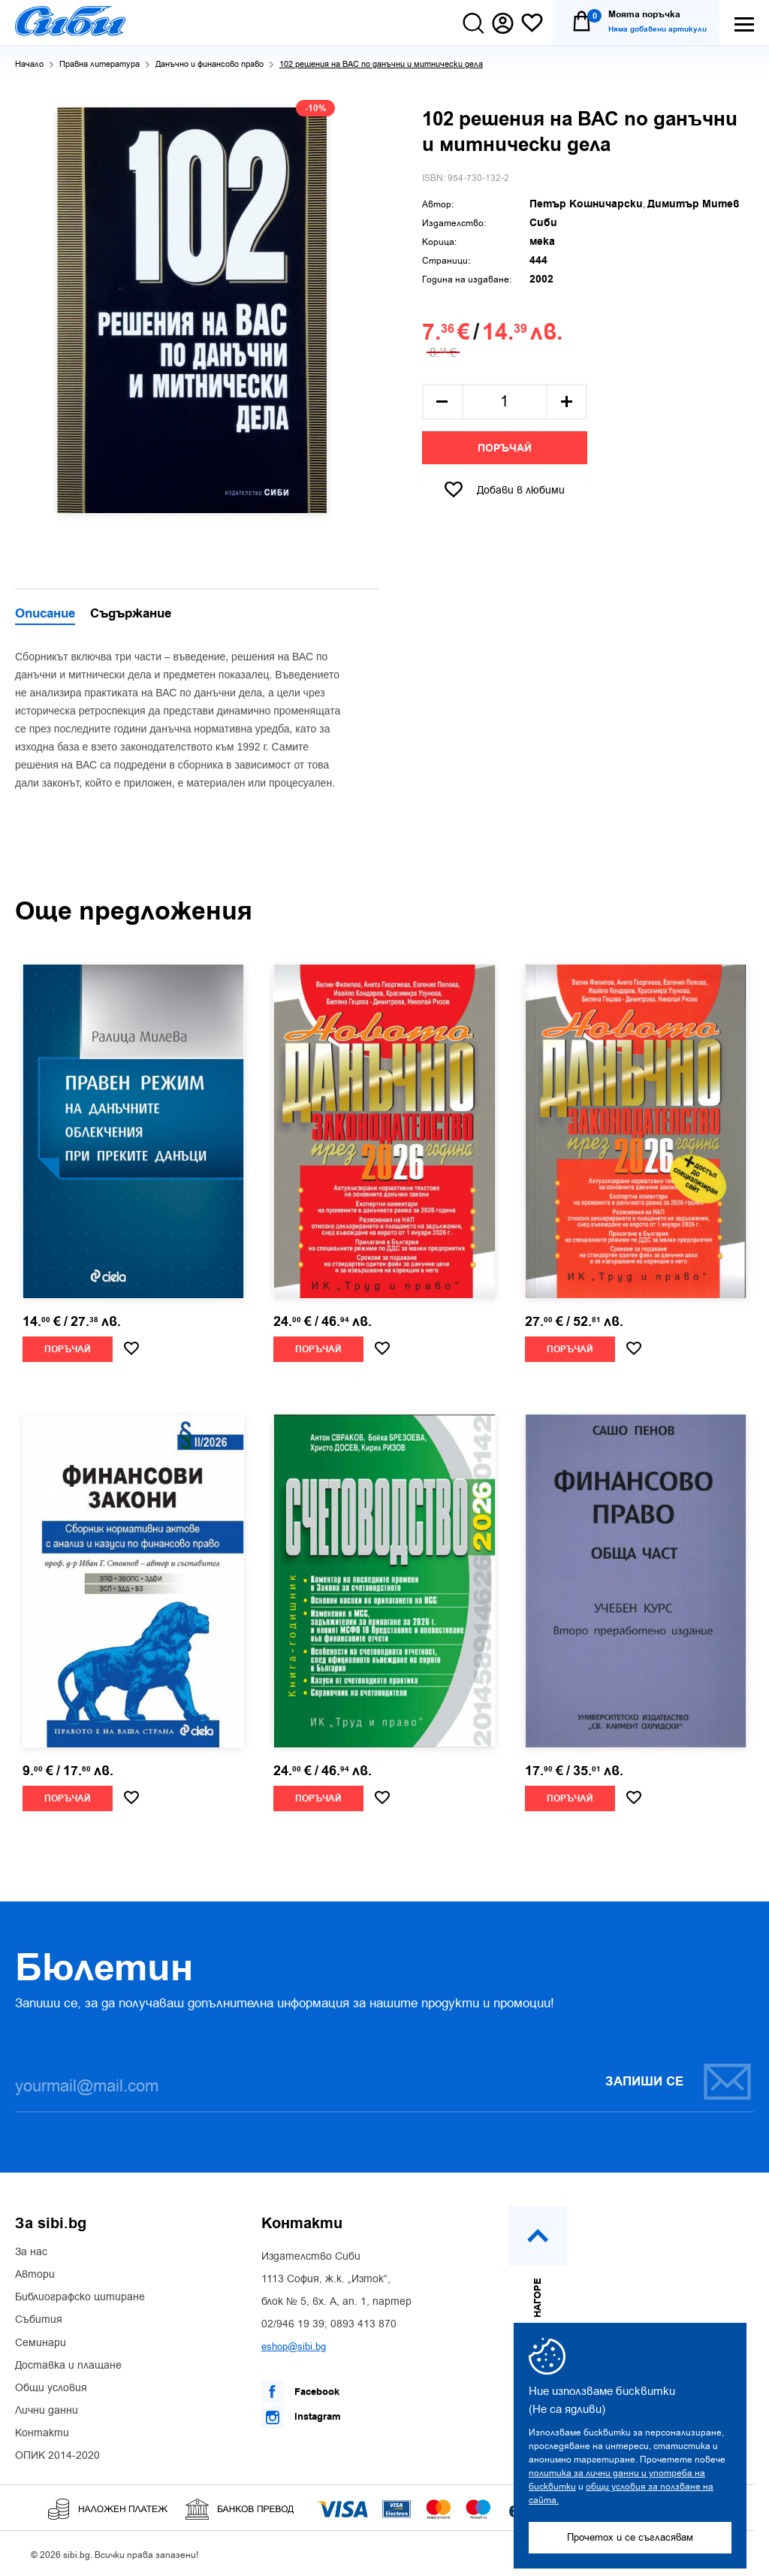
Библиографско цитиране (80, 2297)
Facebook (300, 2392)
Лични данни (46, 2410)
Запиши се (678, 2081)
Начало (29, 64)
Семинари (40, 2343)
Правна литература (99, 64)
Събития (38, 2320)
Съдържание (130, 614)
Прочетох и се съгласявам (630, 2537)
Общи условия (51, 2388)
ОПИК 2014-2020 (57, 2456)
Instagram (301, 2417)
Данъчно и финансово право (209, 64)
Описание (45, 614)
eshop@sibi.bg (293, 2346)
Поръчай (505, 448)
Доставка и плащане (68, 2365)
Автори (35, 2275)
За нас (31, 2252)
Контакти (42, 2433)
